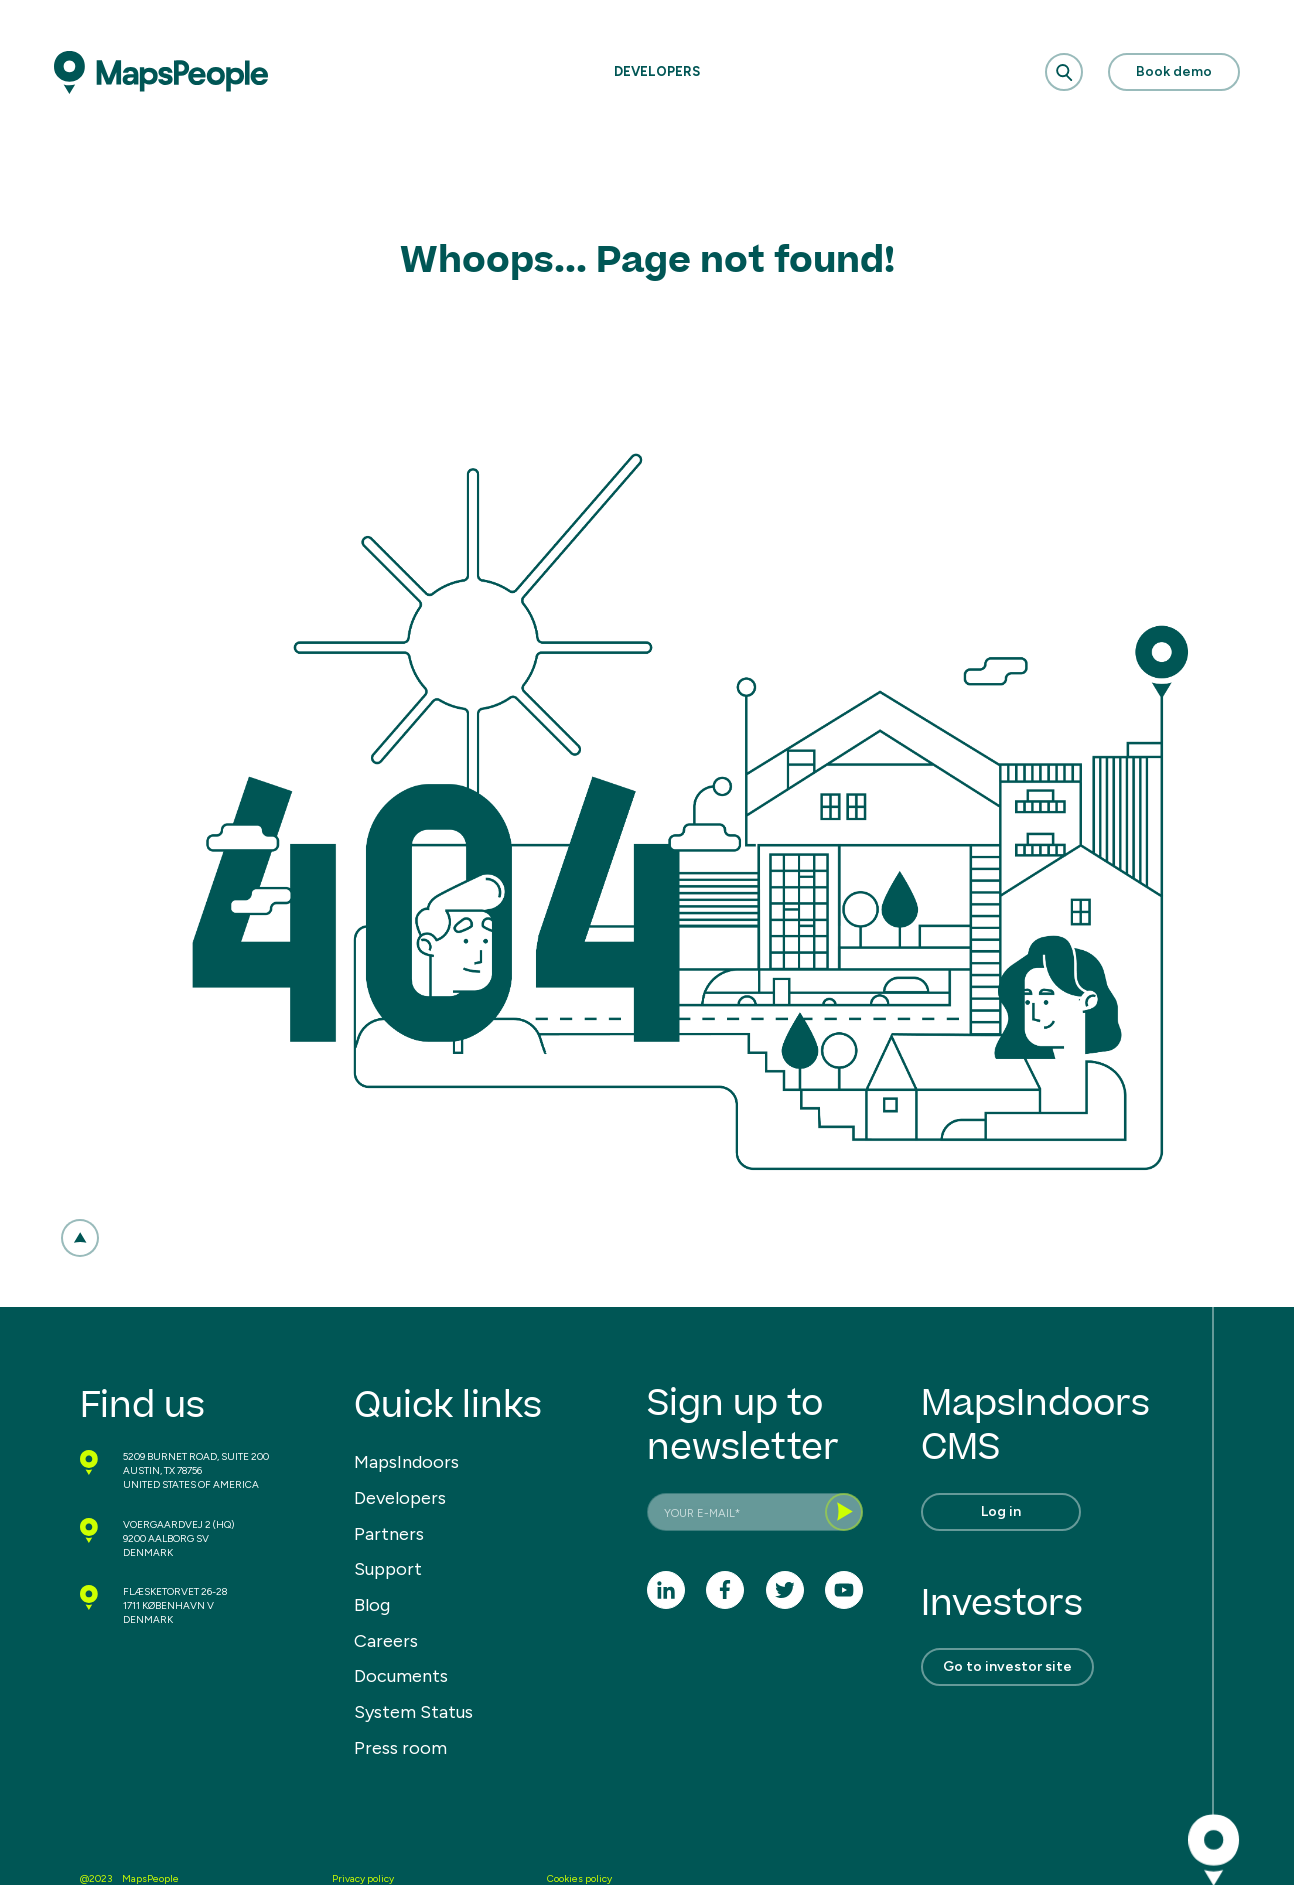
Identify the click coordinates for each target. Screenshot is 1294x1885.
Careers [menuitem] (386, 1641)
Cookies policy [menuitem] (579, 1878)
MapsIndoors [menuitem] (406, 1462)
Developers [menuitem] (400, 1498)
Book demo (1174, 71)
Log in (1001, 1511)
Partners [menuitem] (389, 1534)
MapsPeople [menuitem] (150, 1878)
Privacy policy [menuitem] (363, 1878)
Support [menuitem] (388, 1569)
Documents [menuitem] (401, 1676)
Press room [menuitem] (400, 1748)
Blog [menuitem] (372, 1605)
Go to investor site (1007, 1666)
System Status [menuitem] (413, 1712)
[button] (80, 1238)
